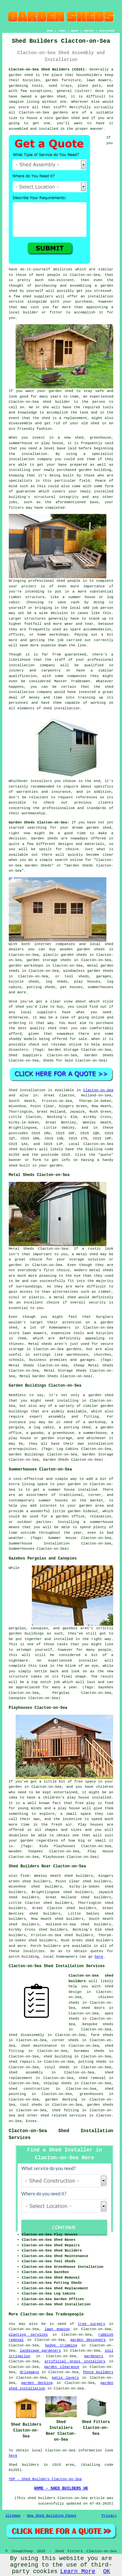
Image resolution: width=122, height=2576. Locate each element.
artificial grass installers (75, 2361)
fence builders (98, 2372)
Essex (31, 2121)
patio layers (65, 2378)
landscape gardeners (40, 2351)
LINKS (62, 30)
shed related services (63, 2115)
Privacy (109, 2516)
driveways (29, 2372)
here (99, 1957)
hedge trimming (61, 2345)
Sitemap (13, 2516)
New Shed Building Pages (51, 2516)
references (86, 797)
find (24, 1876)
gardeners (93, 2356)
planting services (28, 2335)
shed (47, 402)
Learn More (77, 2571)
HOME (50, 30)
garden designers (88, 2340)
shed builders (23, 1149)
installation (21, 459)
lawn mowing (57, 2329)
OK (106, 2571)
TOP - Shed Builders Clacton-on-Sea (45, 2479)
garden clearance (61, 2367)
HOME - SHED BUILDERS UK (61, 2488)
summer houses (53, 1500)
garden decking (37, 2383)
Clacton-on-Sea (98, 1090)
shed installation (61, 708)
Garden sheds (44, 838)
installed (101, 1798)
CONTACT (88, 30)
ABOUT (75, 30)
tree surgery (91, 2324)
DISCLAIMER (107, 30)
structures (35, 619)
